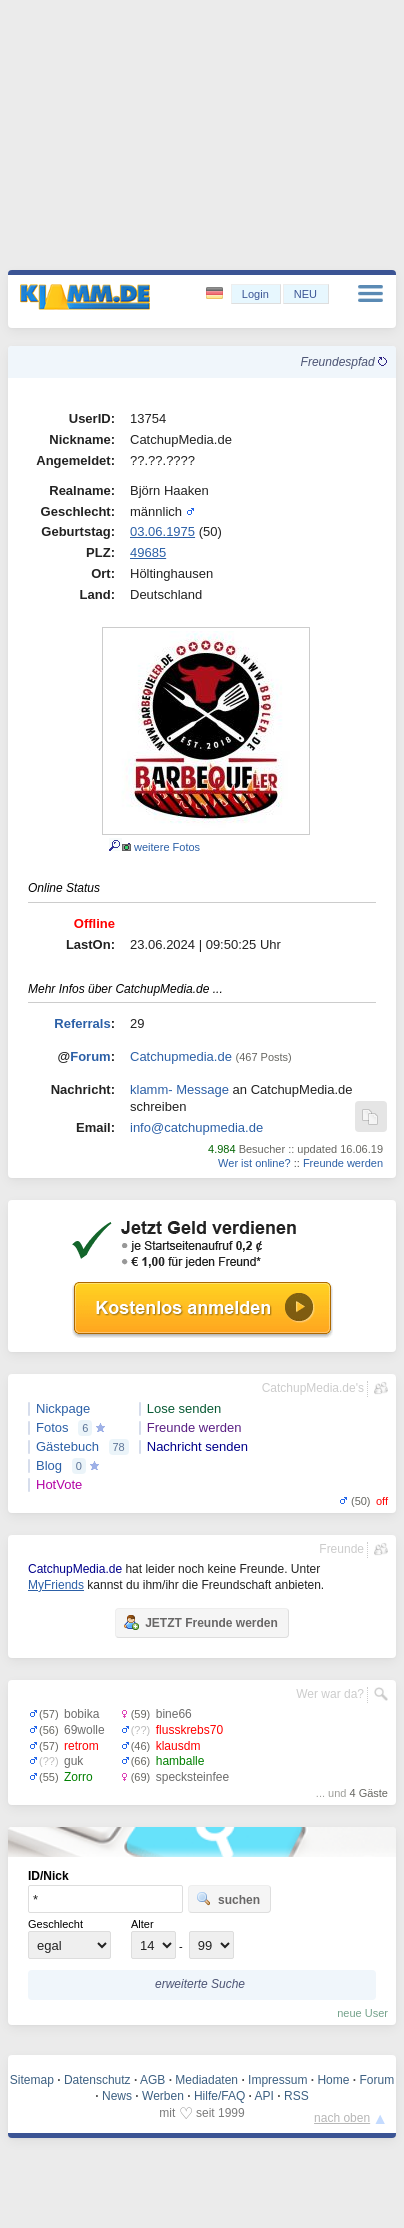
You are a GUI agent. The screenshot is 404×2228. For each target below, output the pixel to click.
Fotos (52, 1427)
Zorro (78, 1777)
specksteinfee (192, 1777)
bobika (81, 1714)
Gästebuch (67, 1446)
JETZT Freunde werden (200, 1622)
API (264, 2096)
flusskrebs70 (189, 1730)
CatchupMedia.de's (313, 1388)
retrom (81, 1746)
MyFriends (56, 1585)
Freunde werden (343, 1163)
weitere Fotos (161, 847)
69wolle (84, 1730)
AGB (152, 2080)
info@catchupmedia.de (196, 1127)
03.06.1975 (162, 531)
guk (73, 1761)
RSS (296, 2096)
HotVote (59, 1484)
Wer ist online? (254, 1163)
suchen (228, 1899)
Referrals (82, 1023)
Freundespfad (344, 362)
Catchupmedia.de (181, 1056)
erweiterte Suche (200, 1984)
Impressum (277, 2080)
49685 (148, 552)
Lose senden (184, 1408)
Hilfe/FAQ (219, 2096)
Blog (49, 1465)
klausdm (178, 1746)
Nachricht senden (197, 1446)
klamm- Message (179, 1089)
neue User (362, 2013)
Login (255, 294)
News (117, 2096)
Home (333, 2080)
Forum (90, 1056)
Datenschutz (97, 2080)
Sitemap (32, 2080)
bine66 (174, 1714)
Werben (163, 2096)
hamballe (180, 1761)
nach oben (342, 2118)
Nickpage (63, 1408)
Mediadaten (206, 2080)
